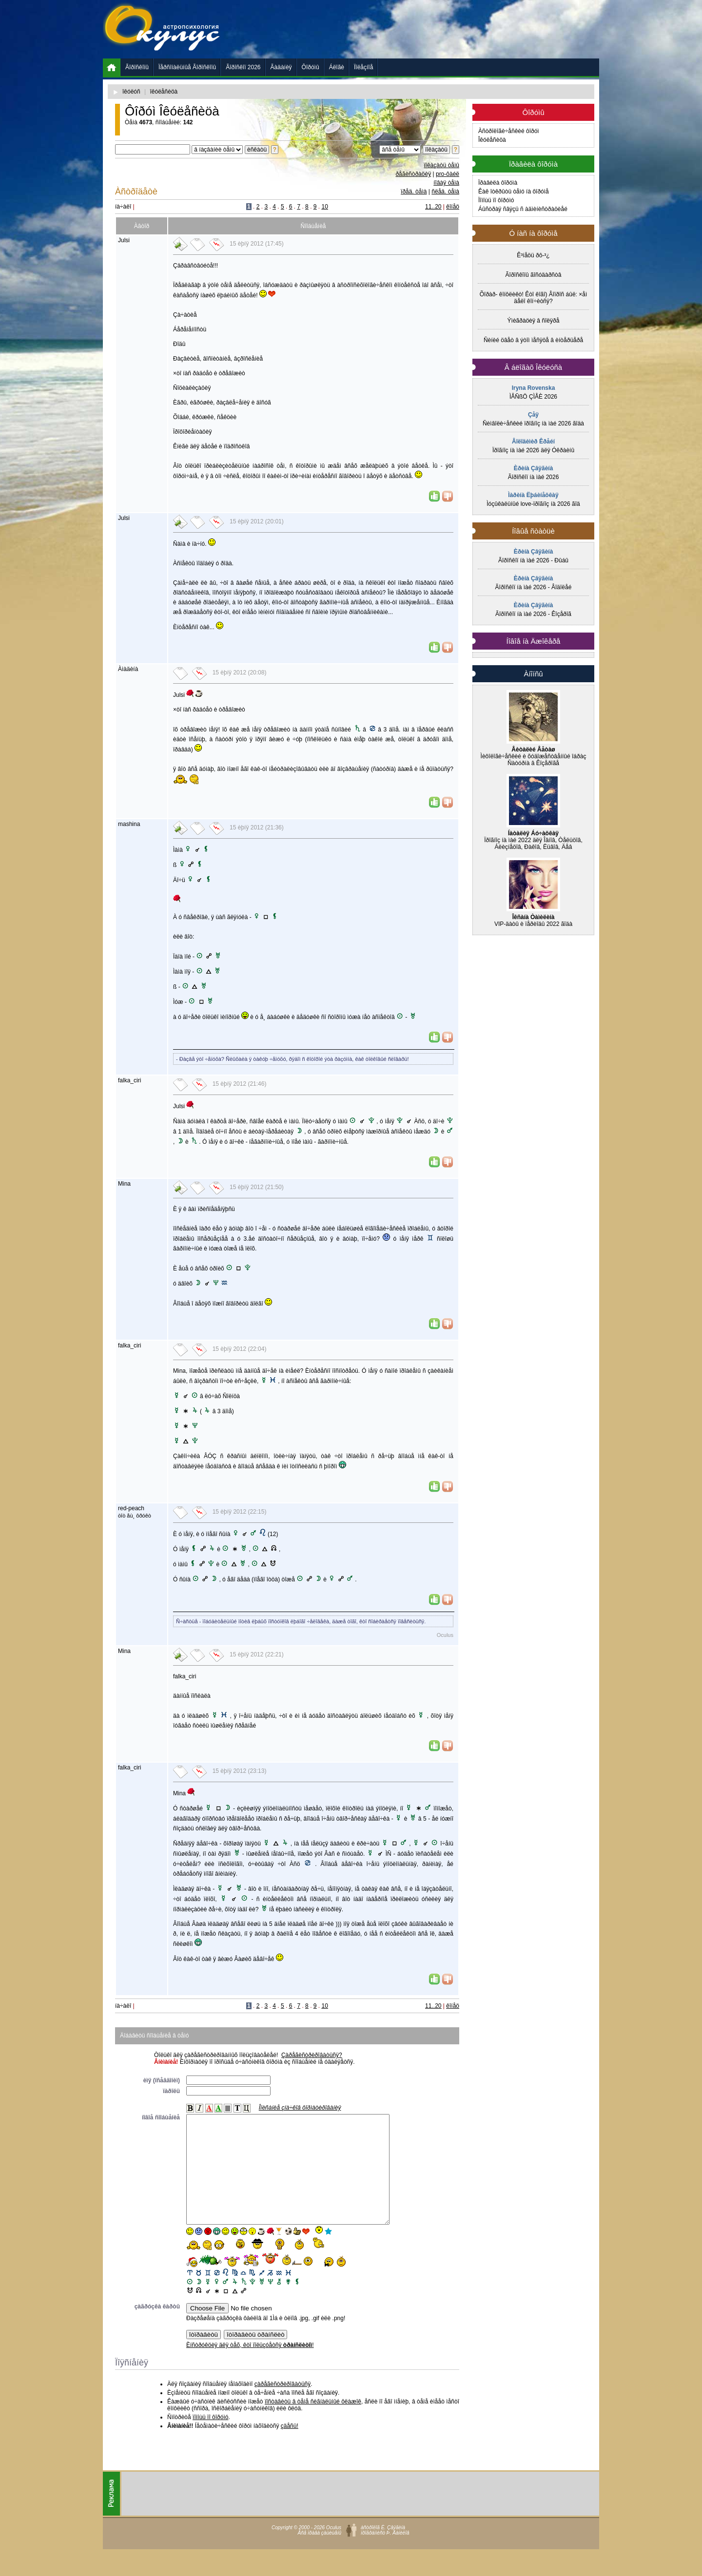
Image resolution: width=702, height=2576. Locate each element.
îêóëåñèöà (164, 91)
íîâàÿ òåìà (446, 182)
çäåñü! (289, 2447)
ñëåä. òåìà (445, 191)
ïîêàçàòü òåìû (441, 165)
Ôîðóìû (310, 67)
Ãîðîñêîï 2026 (243, 67)
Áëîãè (336, 67)
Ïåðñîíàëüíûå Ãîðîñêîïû (187, 67)
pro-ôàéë (447, 174)
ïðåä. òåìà (414, 191)
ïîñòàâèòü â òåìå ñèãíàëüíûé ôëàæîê (313, 2423)
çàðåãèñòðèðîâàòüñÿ (282, 2406)
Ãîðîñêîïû (137, 67)
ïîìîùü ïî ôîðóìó (210, 2439)
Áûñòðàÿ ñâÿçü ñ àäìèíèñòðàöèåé (522, 209)
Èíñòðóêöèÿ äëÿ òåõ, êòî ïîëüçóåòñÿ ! (250, 2367)
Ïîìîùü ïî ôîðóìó (496, 200)
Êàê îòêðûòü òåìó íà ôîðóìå (513, 191)
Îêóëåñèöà (492, 139)
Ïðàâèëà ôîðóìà (497, 182)
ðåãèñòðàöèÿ (413, 174)
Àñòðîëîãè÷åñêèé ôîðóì (508, 131)
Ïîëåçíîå (363, 67)
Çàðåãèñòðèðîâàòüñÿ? (311, 2055)
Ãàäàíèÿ (281, 67)
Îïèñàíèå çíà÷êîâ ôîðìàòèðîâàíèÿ (300, 2107)
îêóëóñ (131, 91)
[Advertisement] (421, 29)
